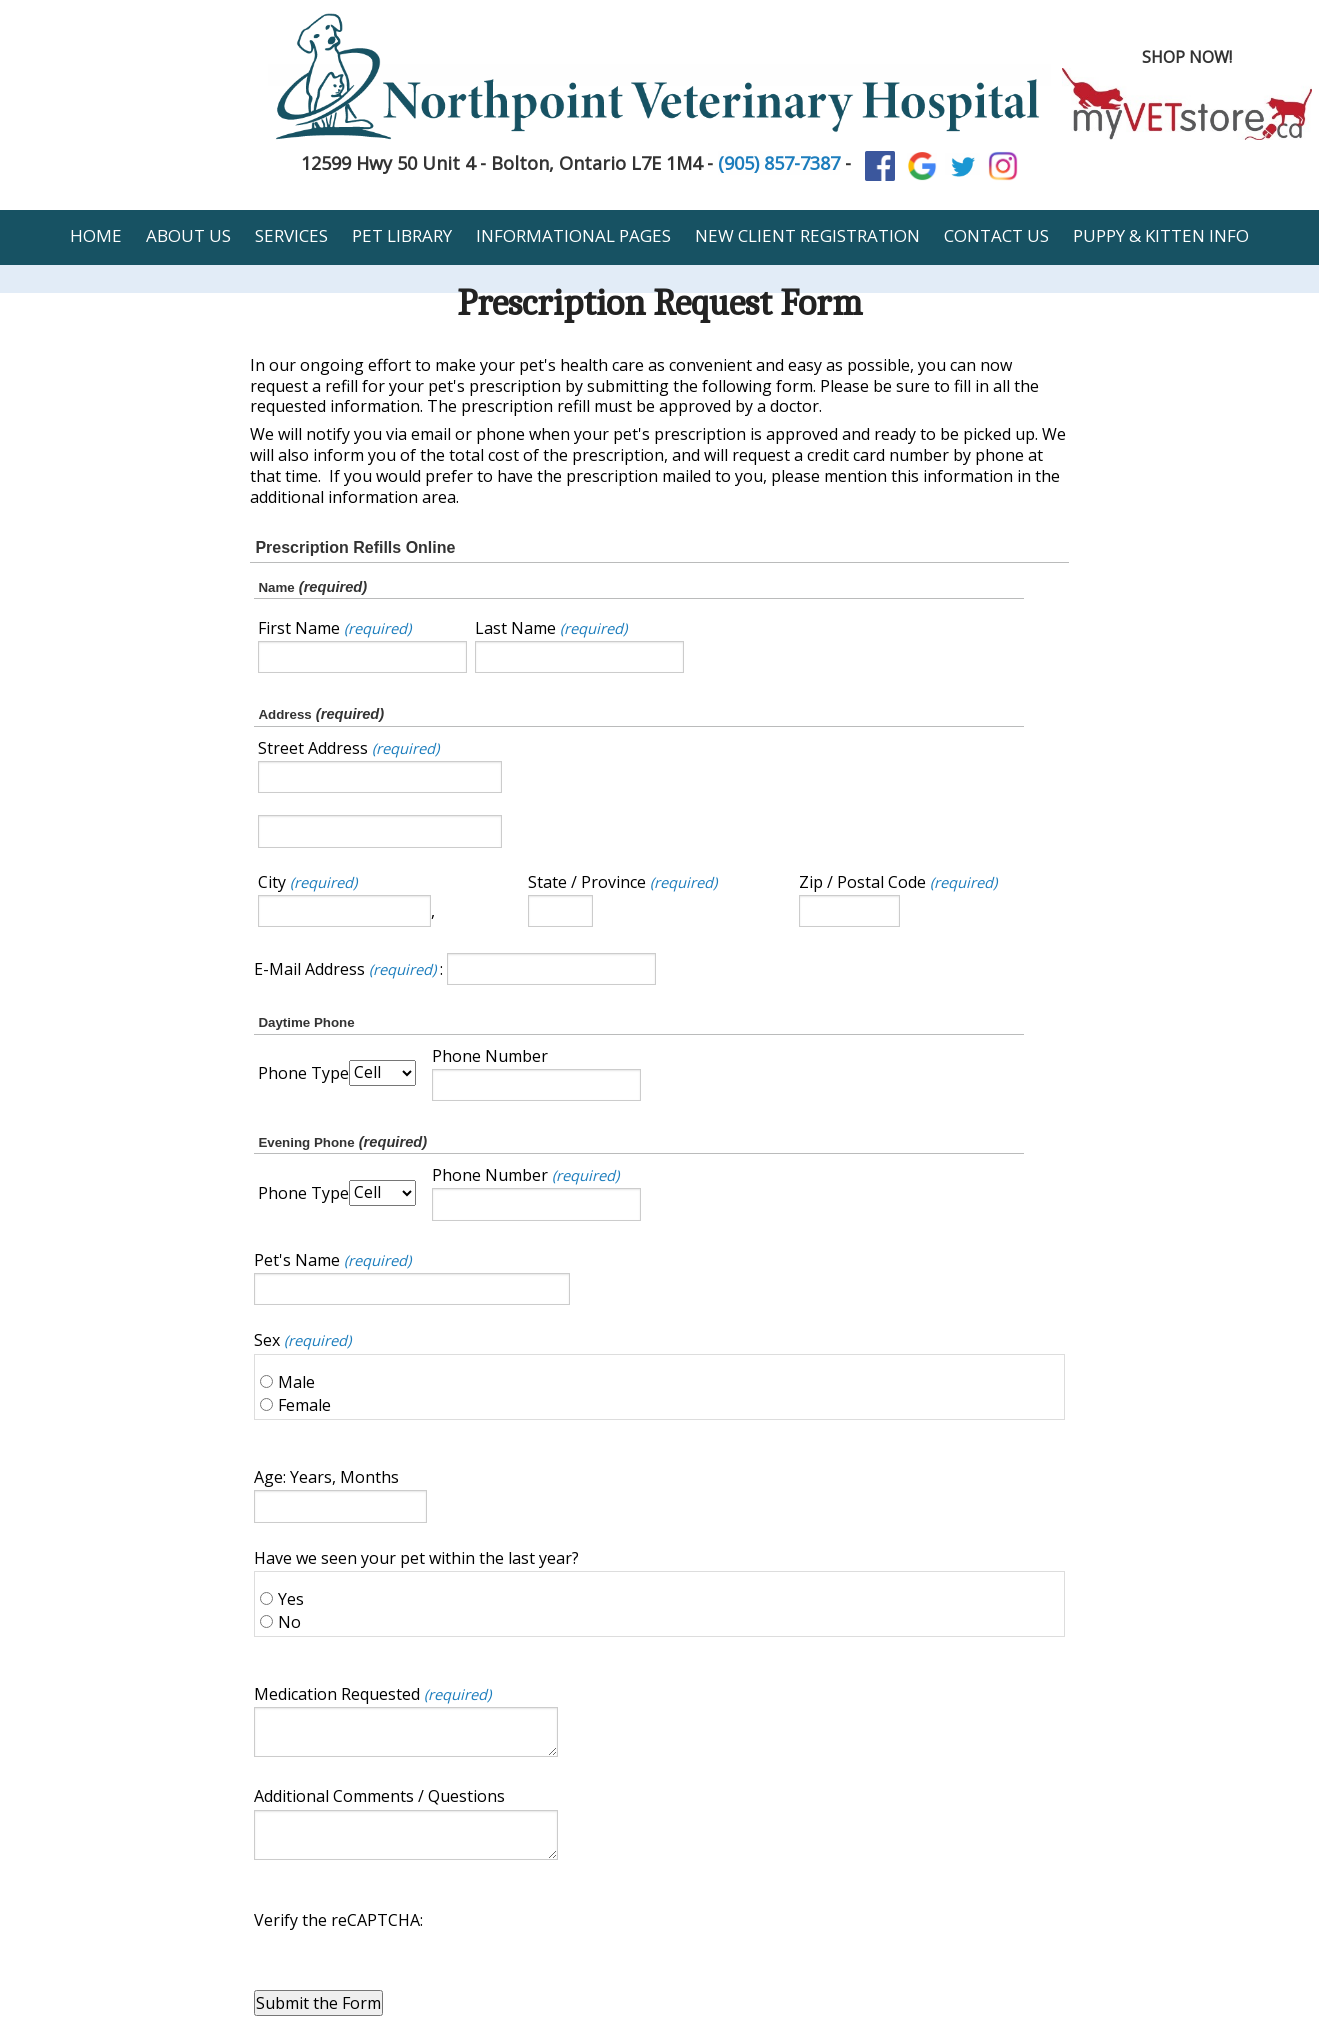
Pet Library (402, 235)
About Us (188, 235)
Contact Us (996, 235)
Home (96, 235)
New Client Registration (807, 235)
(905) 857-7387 (779, 163)
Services (291, 235)
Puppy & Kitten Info (1161, 235)
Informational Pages (573, 235)
